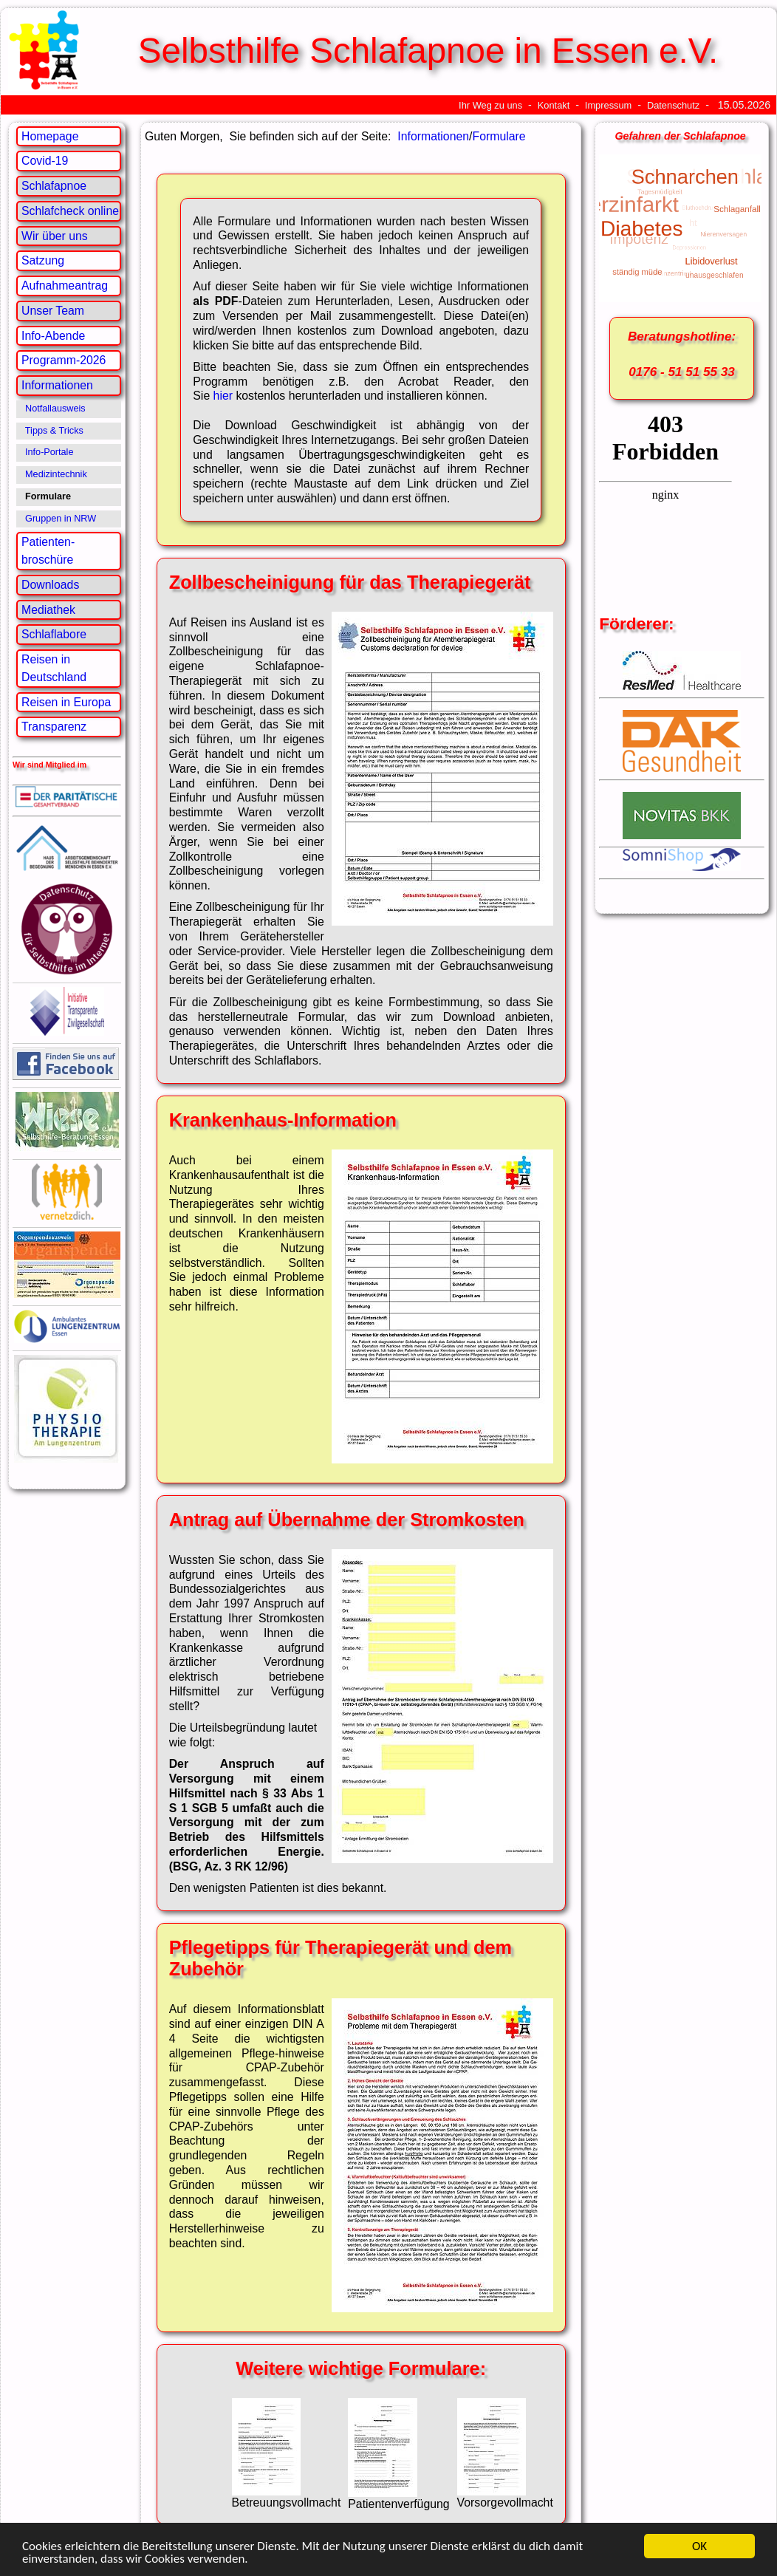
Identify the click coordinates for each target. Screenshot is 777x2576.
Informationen (57, 385)
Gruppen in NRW (60, 518)
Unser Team (52, 310)
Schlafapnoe (53, 186)
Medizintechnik (56, 474)
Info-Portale (49, 452)
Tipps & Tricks (54, 431)
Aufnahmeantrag (64, 285)
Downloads (50, 584)
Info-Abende (53, 335)
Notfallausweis (55, 408)
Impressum (608, 105)
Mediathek (48, 610)
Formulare (498, 136)
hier (223, 395)
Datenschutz (673, 105)
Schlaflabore (53, 634)
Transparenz (53, 726)
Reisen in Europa (66, 702)
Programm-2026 (63, 360)
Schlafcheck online (70, 211)
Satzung (42, 260)
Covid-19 (44, 160)
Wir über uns (54, 236)
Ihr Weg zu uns (490, 105)
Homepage (49, 136)
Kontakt (554, 105)
